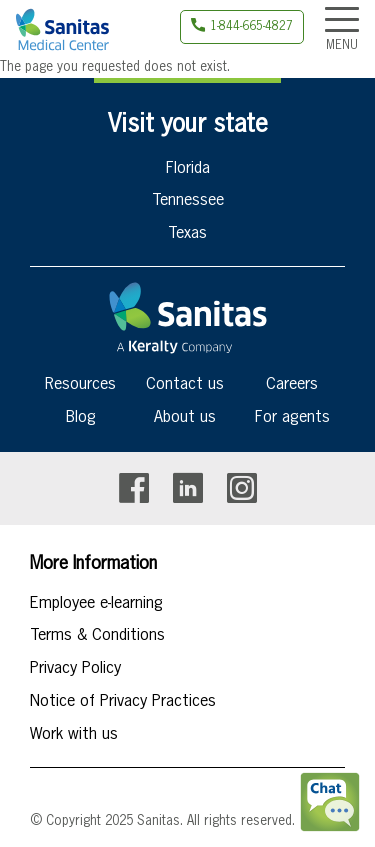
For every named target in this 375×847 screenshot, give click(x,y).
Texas (187, 234)
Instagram (242, 488)
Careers (292, 385)
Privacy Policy (75, 669)
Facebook (134, 488)
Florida (188, 169)
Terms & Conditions (97, 636)
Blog (81, 418)
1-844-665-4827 (251, 27)
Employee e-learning (96, 604)
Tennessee (188, 201)
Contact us (185, 385)
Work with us (74, 735)
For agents (292, 418)
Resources (80, 385)
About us (185, 418)
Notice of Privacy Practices (123, 702)
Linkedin (188, 488)
